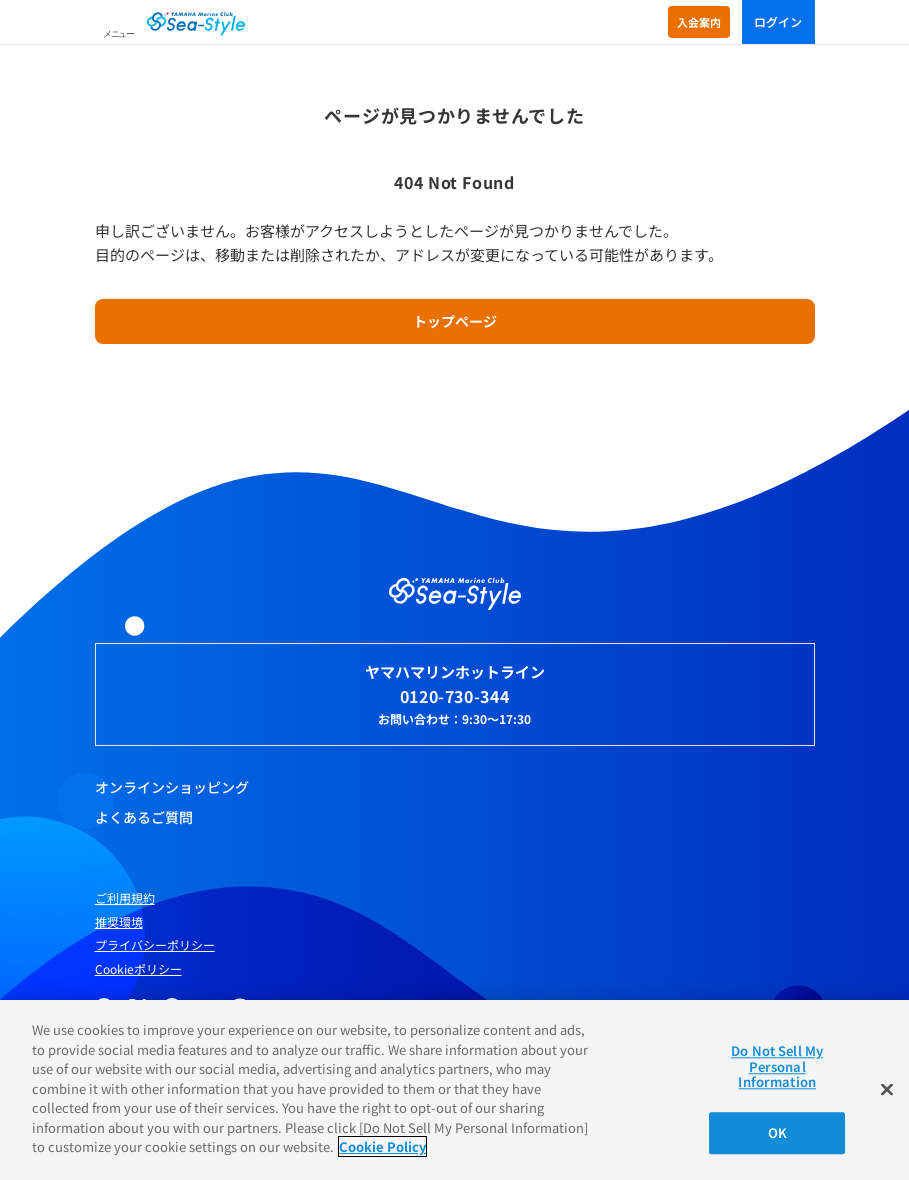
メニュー (119, 34)
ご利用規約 (125, 898)
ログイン (778, 21)
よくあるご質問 (144, 817)
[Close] (887, 1090)
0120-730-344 (455, 696)
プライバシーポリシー (155, 945)
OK (777, 1132)
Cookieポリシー (138, 969)
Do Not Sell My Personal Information (777, 1066)
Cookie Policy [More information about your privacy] (382, 1146)
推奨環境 (119, 922)
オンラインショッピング (172, 787)
